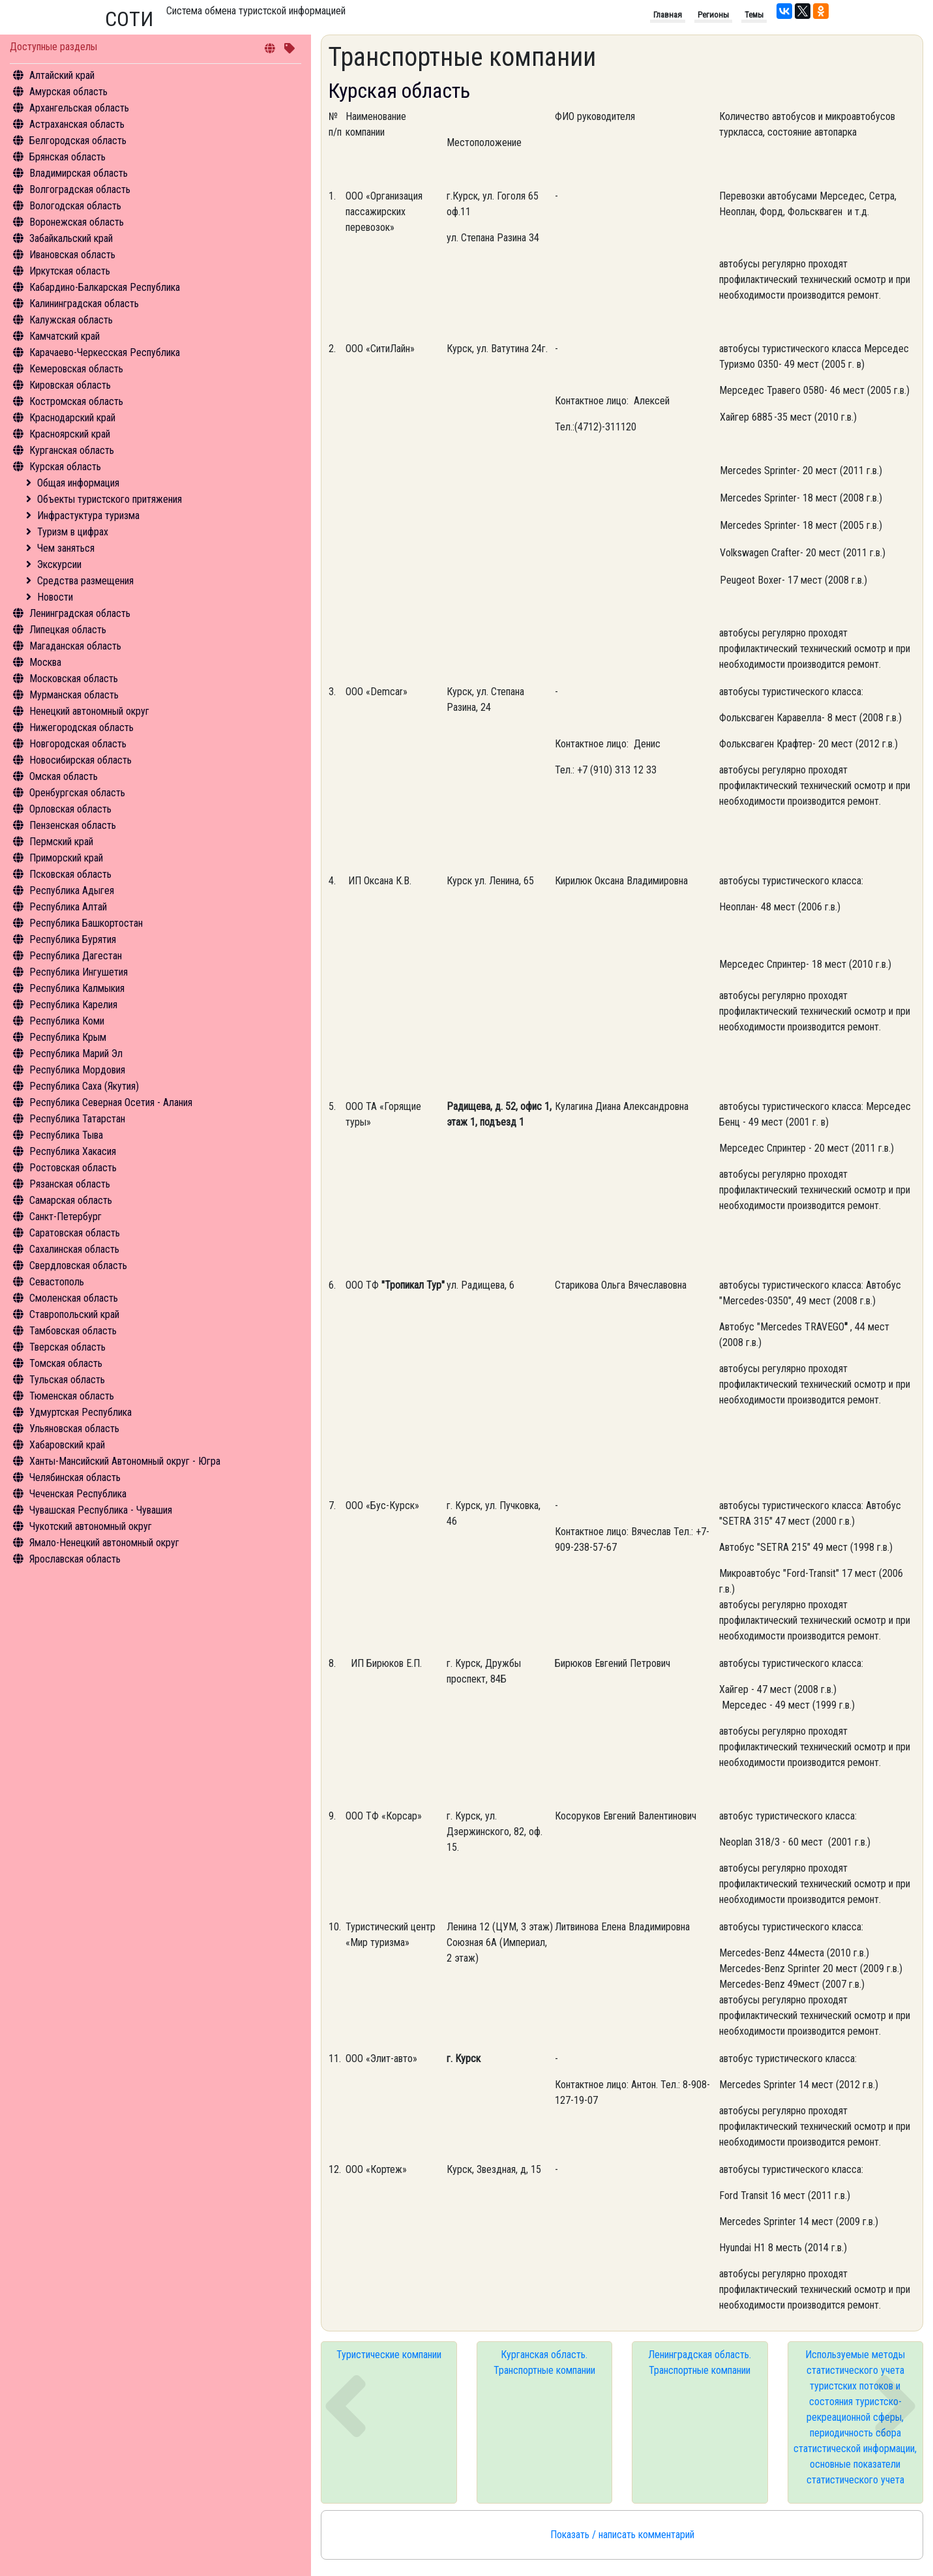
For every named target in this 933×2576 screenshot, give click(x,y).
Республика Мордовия (77, 1070)
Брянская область (67, 157)
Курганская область (71, 450)
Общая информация (78, 483)
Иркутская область (69, 271)
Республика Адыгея (71, 890)
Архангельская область (79, 108)
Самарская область (70, 1200)
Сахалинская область (74, 1249)
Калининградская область (84, 303)
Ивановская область (72, 254)
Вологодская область (75, 206)
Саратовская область (74, 1233)
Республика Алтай (68, 907)
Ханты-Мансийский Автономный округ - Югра (124, 1461)
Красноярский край (69, 434)
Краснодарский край (72, 418)
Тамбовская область (73, 1331)
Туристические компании (388, 2354)
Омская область (63, 776)
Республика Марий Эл (76, 1053)
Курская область (65, 466)
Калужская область (71, 320)
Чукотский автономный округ (90, 1526)
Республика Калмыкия (77, 988)
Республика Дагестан (75, 956)
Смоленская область (73, 1298)
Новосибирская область (80, 760)
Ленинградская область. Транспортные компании (699, 2362)
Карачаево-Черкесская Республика (104, 352)
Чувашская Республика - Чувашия (100, 1510)
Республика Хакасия (72, 1151)
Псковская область (70, 874)
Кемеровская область (76, 369)
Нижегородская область (81, 727)
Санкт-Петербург (65, 1216)
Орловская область (70, 809)
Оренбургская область (77, 792)
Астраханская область (77, 124)
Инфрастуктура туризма (88, 515)
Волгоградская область (79, 189)
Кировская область (70, 385)
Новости (55, 597)
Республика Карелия (73, 1004)
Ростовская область (73, 1167)
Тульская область (67, 1379)
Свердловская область (78, 1265)
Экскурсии (59, 564)
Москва (45, 662)
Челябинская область (75, 1477)
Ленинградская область (79, 613)
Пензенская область (72, 825)
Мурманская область (74, 695)
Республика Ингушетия (78, 972)
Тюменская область (71, 1396)
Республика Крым (67, 1037)
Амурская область (68, 91)
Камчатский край (64, 336)
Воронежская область (76, 222)
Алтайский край (62, 75)
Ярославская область (75, 1559)
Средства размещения (85, 581)
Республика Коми (66, 1021)
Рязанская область (69, 1184)
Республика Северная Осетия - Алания (110, 1102)
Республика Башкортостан (86, 923)
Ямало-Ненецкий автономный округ (104, 1542)
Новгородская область (77, 744)
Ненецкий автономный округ (89, 711)
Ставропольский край (74, 1314)
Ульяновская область (74, 1428)
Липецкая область (67, 629)
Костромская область (76, 401)
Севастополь (56, 1282)
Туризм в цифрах (72, 532)
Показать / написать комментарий (622, 2534)
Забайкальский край (71, 238)
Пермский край (61, 841)
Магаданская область (75, 646)
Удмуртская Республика (80, 1412)
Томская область (65, 1363)
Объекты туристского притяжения (109, 499)
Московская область (73, 678)
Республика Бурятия (72, 939)
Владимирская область (78, 173)
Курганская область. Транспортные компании (544, 2362)
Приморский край (66, 858)
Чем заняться (66, 548)
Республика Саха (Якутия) (84, 1086)
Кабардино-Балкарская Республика (104, 287)
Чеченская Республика (77, 1494)
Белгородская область (77, 140)
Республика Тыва (66, 1135)
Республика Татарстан (77, 1119)
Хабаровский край (67, 1445)
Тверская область (67, 1347)
